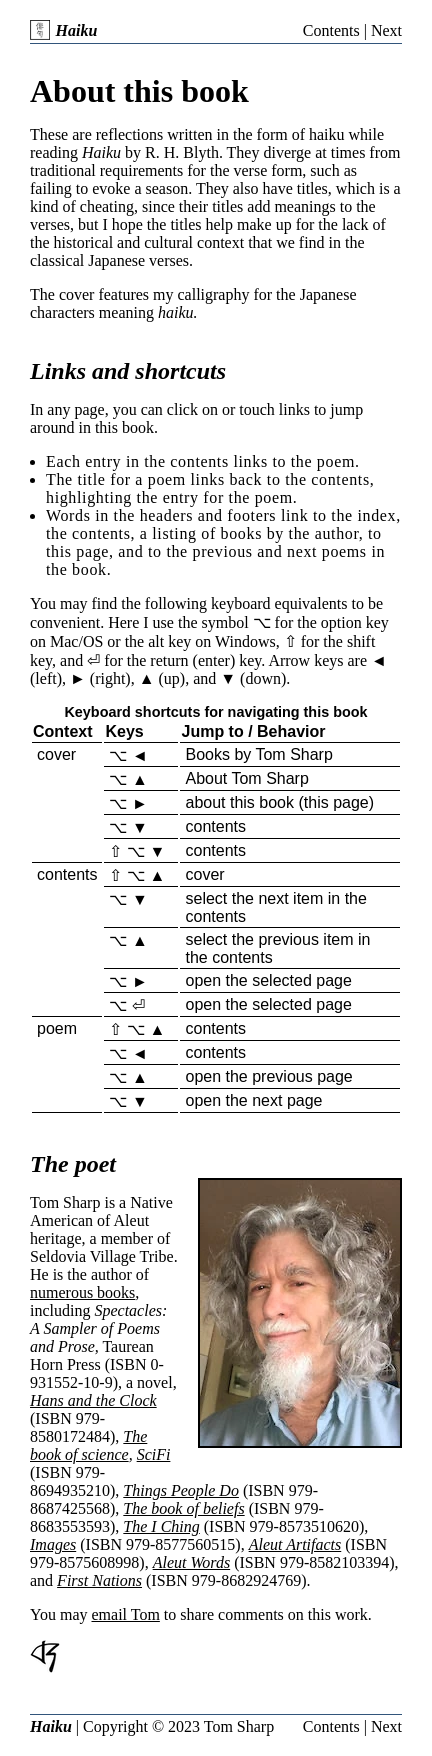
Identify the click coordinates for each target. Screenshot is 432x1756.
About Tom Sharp (246, 778)
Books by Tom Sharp (258, 754)
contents (215, 826)
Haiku (63, 30)
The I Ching (161, 1526)
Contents (331, 30)
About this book (139, 91)
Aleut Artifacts (295, 1544)
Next (386, 30)
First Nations (99, 1580)
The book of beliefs (183, 1508)
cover (56, 754)
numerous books (82, 1292)
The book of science (88, 1445)
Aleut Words (191, 1562)
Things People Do (181, 1490)
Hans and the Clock (93, 1400)
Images (53, 1544)
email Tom (126, 1614)
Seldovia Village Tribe (102, 1256)
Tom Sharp (239, 1726)
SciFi (154, 1454)
